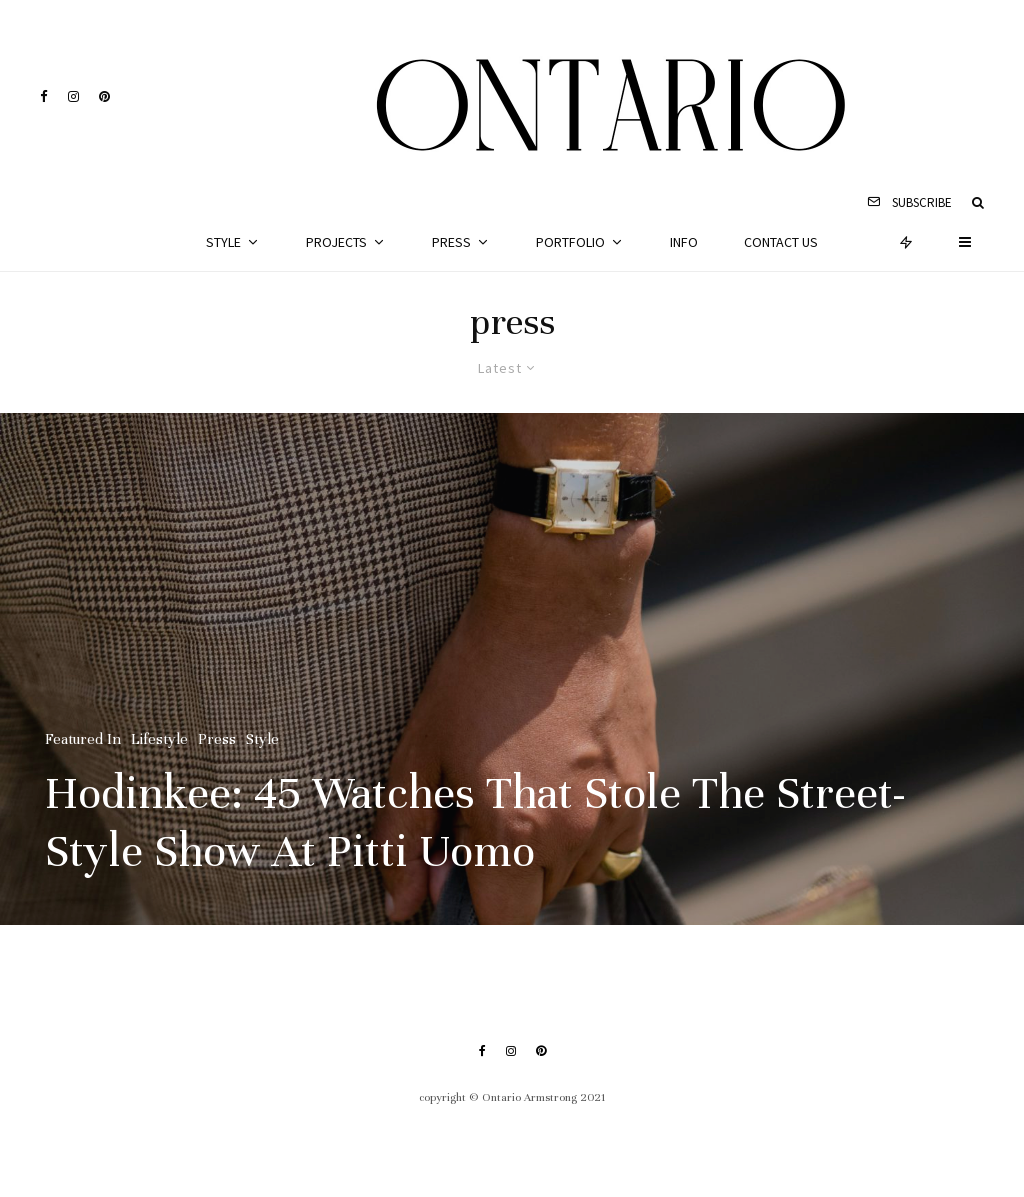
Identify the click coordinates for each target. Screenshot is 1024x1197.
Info (684, 242)
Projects (336, 242)
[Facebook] (44, 96)
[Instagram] (73, 96)
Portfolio (570, 242)
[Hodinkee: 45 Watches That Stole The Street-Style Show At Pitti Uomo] (512, 669)
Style (223, 242)
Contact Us (781, 242)
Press (451, 242)
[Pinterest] (104, 96)
